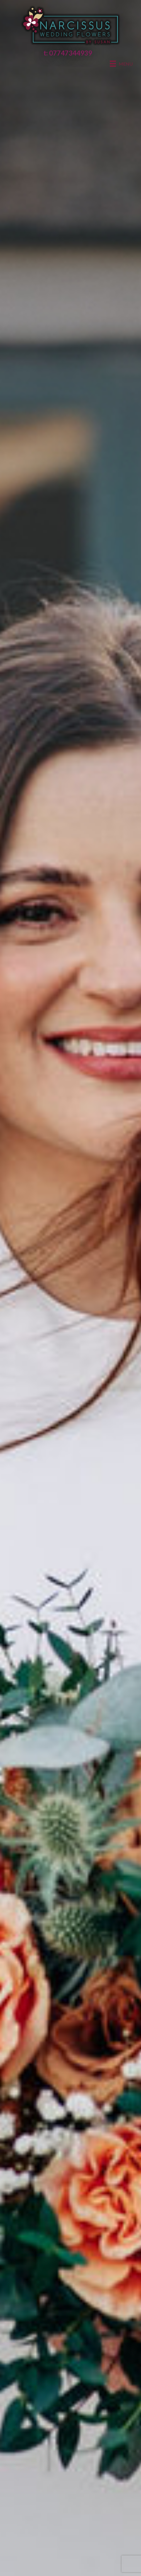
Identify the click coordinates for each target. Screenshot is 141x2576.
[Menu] (121, 64)
